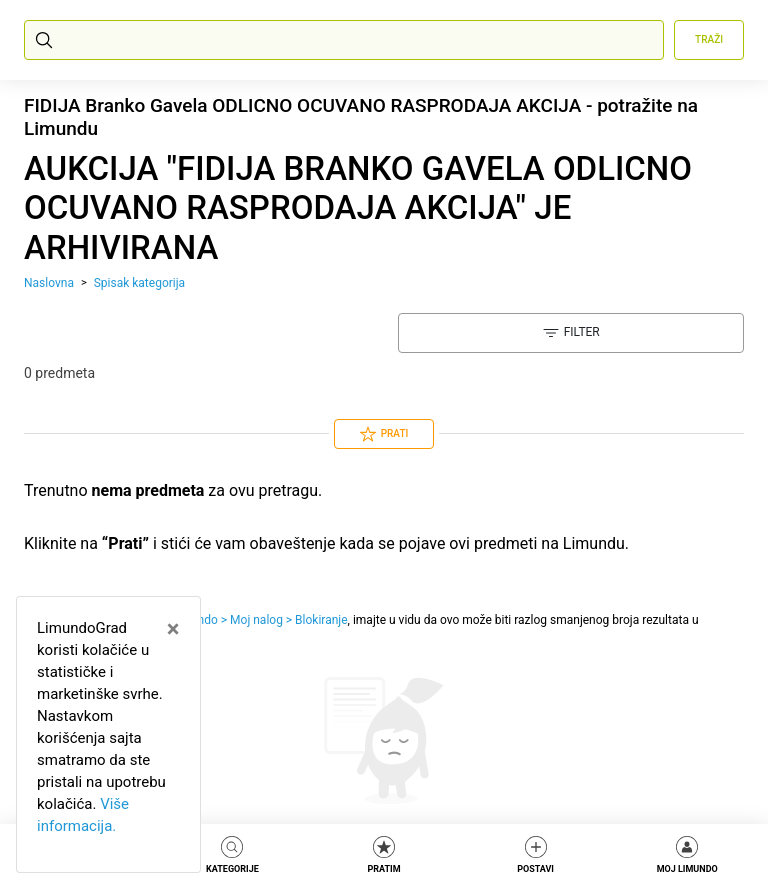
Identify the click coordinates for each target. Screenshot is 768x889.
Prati (384, 434)
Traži (709, 39)
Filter (571, 333)
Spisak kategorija (139, 283)
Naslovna (49, 283)
